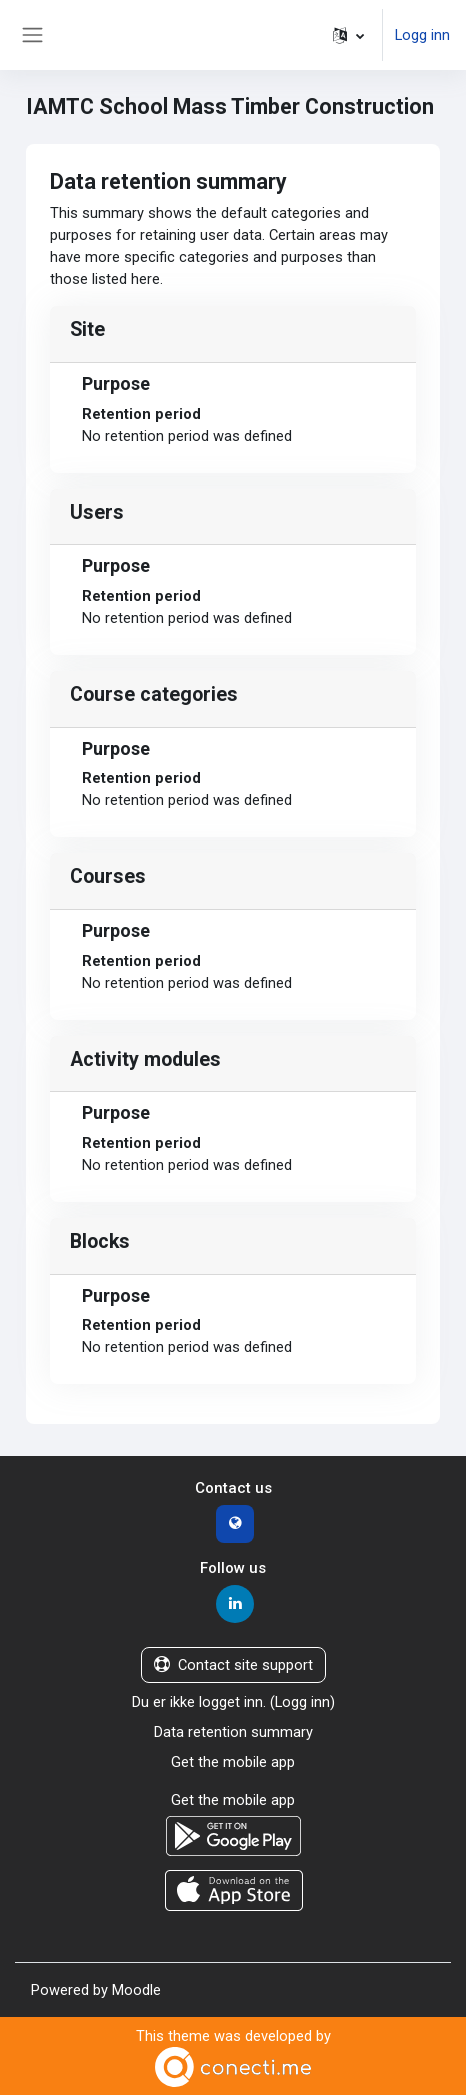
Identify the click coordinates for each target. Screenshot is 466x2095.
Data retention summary (233, 1732)
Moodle (136, 1990)
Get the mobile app (233, 1762)
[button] (348, 35)
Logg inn (422, 35)
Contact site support (233, 1665)
